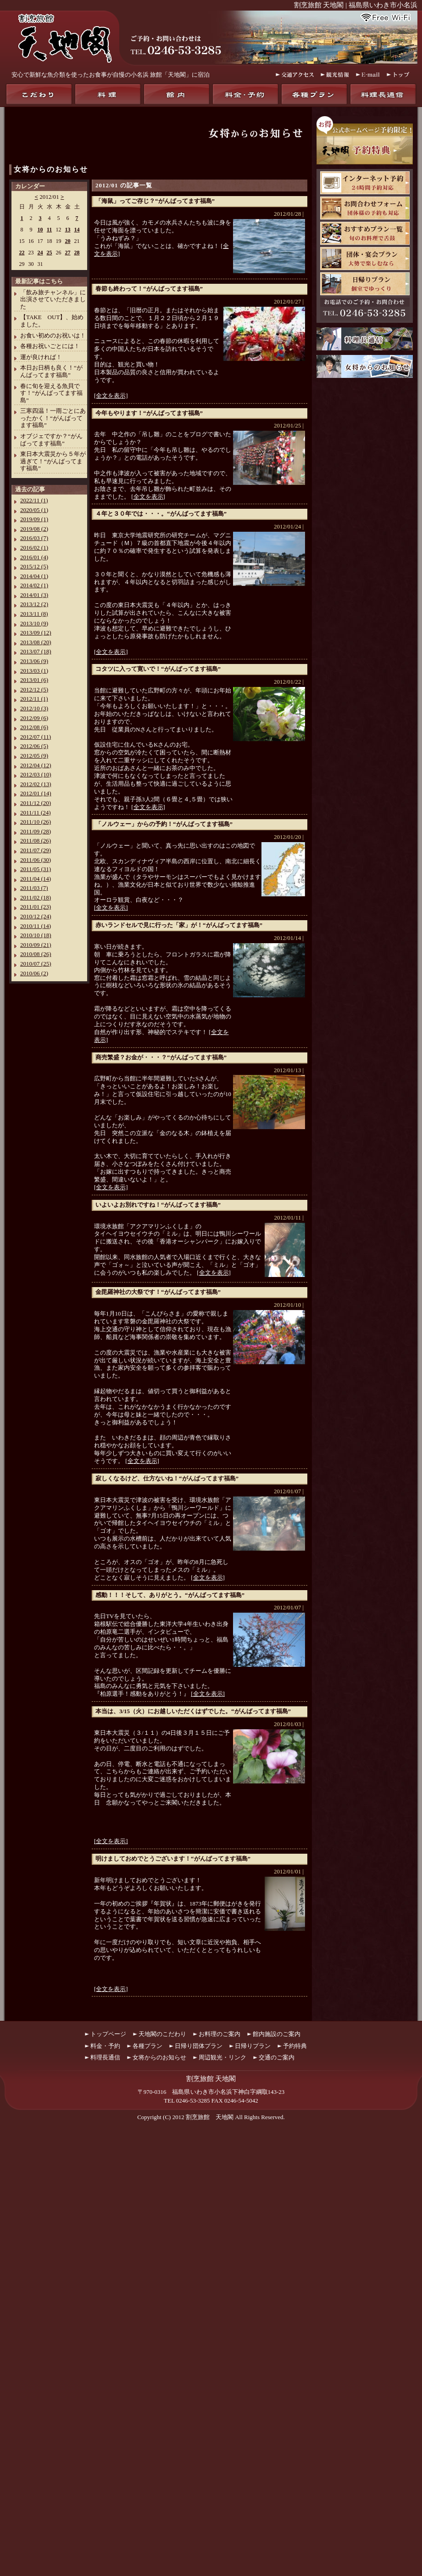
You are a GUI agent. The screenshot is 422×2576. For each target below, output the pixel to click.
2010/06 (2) (34, 973)
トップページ (108, 2033)
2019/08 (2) (34, 528)
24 (40, 252)
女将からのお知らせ (51, 169)
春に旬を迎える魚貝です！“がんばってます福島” (51, 393)
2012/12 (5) (34, 689)
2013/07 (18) (35, 651)
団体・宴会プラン (365, 258)
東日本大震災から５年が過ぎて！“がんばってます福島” (53, 461)
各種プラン (314, 94)
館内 (176, 94)
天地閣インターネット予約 (365, 182)
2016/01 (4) (34, 557)
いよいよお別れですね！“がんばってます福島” (158, 1204)
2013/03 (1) (34, 670)
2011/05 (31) (35, 869)
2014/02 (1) (34, 585)
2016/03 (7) (34, 537)
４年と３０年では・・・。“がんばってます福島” (161, 513)
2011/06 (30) (35, 859)
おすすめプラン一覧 (365, 233)
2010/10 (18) (35, 935)
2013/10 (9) (34, 623)
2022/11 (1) (34, 500)
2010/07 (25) (35, 963)
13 (68, 229)
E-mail (368, 74)
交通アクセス (295, 74)
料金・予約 (245, 94)
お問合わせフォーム (365, 208)
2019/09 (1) (34, 519)
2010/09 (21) (35, 944)
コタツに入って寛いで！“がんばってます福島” (158, 668)
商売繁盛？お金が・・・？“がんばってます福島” (161, 1057)
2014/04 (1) (34, 576)
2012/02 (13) (35, 784)
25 (49, 252)
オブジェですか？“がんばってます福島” (51, 440)
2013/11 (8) (34, 613)
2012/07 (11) (35, 736)
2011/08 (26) (35, 840)
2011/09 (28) (35, 831)
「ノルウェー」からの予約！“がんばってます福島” (164, 824)
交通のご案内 (276, 2057)
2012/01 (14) (35, 793)
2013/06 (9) (34, 661)
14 (77, 229)
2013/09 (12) (35, 632)
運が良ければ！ (41, 357)
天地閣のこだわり (39, 94)
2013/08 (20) (35, 642)
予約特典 (295, 2045)
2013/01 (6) (34, 679)
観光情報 (335, 74)
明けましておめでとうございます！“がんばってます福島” (172, 1858)
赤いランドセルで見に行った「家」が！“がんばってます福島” (178, 925)
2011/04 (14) (35, 878)
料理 (107, 94)
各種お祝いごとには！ (50, 346)
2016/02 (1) (34, 547)
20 (68, 241)
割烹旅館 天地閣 (209, 2117)
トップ (399, 74)
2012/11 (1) (34, 698)
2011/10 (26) (35, 821)
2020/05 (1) (34, 509)
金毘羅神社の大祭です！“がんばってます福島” (158, 1291)
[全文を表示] (111, 395)
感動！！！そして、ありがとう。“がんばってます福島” (169, 1595)
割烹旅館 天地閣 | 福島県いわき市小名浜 (355, 5)
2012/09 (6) (34, 717)
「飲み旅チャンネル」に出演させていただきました (53, 299)
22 (22, 252)
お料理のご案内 (219, 2033)
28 (77, 252)
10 (40, 229)
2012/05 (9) (34, 755)
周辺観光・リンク (222, 2057)
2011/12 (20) (35, 802)
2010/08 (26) (35, 954)
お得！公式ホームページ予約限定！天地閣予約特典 (364, 140)
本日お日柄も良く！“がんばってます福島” (51, 371)
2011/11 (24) (35, 812)
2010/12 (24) (35, 916)
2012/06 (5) (34, 745)
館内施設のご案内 (276, 2033)
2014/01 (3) (34, 594)
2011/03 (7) (34, 887)
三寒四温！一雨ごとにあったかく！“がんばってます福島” (53, 417)
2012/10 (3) (34, 708)
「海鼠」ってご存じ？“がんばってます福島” (155, 200)
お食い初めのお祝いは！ (53, 335)
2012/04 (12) (35, 765)
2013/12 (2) (34, 604)
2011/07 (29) (35, 850)
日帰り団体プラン (198, 2045)
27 (68, 252)
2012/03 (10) (35, 774)
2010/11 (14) (35, 925)
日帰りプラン (365, 283)
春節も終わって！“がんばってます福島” (149, 288)
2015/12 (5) (34, 566)
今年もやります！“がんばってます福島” (149, 413)
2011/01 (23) (35, 906)
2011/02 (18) (35, 897)
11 (49, 229)
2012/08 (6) (34, 727)
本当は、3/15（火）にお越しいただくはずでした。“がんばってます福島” (193, 1711)
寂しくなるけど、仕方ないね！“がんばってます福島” (167, 1478)
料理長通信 (383, 94)
